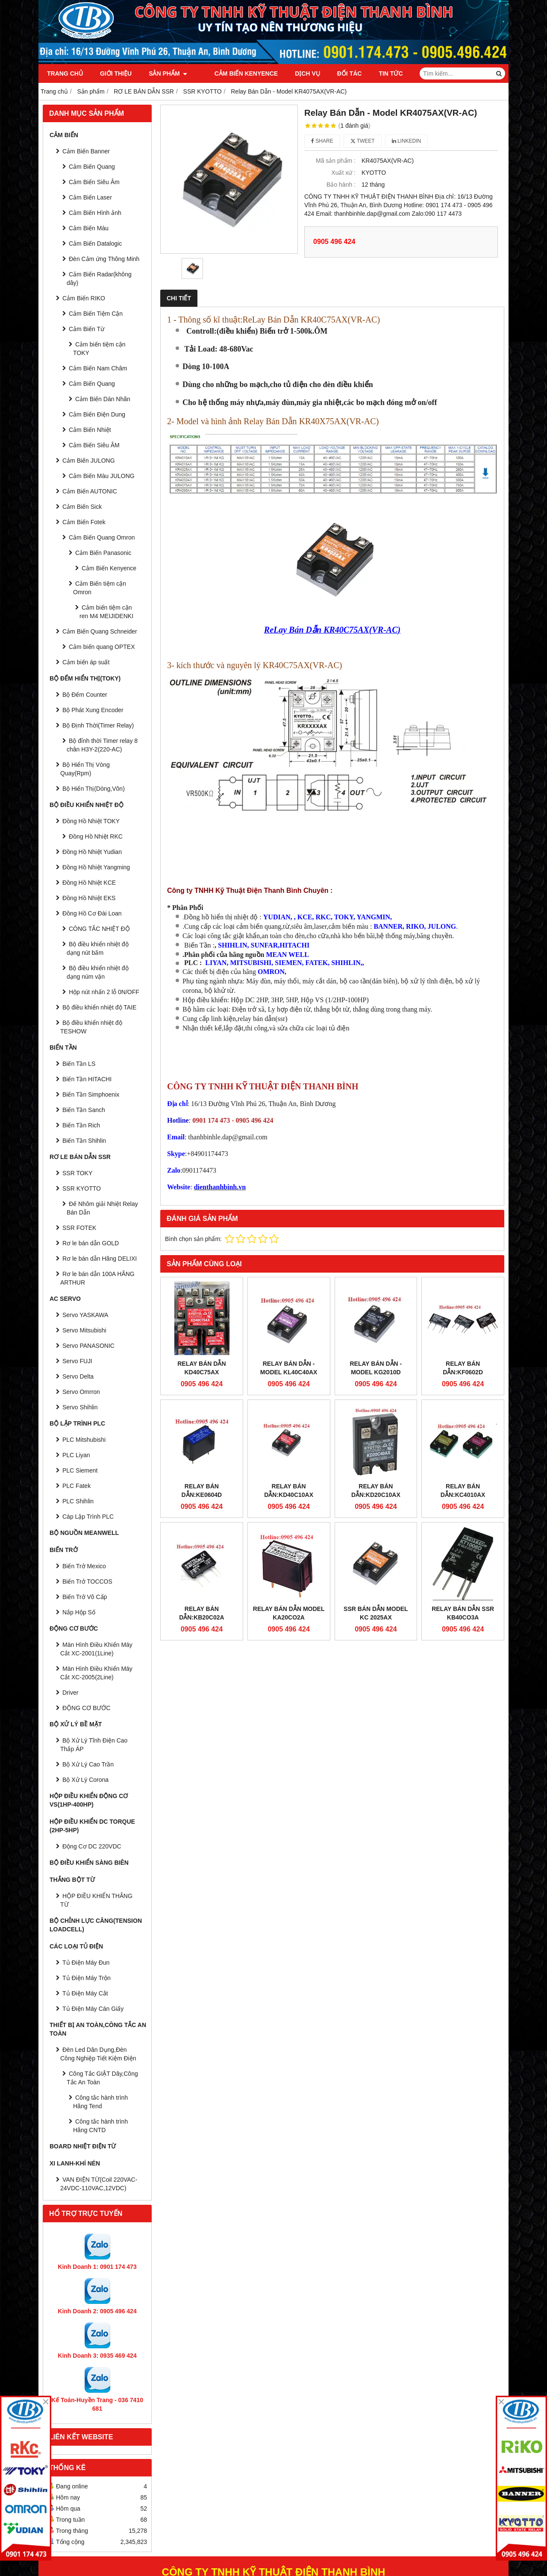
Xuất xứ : (343, 172)
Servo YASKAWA (85, 1314)
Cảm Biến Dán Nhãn (102, 399)
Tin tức (381, 73)
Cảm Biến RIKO (83, 298)
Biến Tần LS (78, 1063)
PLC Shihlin (78, 1501)
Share (322, 141)
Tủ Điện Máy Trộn (86, 1978)
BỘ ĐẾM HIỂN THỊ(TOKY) (85, 678)
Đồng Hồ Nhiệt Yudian (92, 851)
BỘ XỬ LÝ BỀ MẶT (76, 1724)
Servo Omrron (81, 1391)
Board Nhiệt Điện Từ (83, 2146)
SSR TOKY (77, 1173)
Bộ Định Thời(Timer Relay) (98, 725)
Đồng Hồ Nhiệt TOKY (91, 821)
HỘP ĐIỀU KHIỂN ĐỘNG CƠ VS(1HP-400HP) (89, 1800)
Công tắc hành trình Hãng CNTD (100, 2125)
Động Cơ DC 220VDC (91, 1846)
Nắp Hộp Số (78, 1612)
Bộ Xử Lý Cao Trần (88, 1764)
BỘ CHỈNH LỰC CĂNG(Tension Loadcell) (96, 1925)
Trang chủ (65, 73)
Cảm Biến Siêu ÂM (94, 445)
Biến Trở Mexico (84, 1566)
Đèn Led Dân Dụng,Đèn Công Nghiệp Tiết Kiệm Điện (98, 2054)
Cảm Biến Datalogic (95, 243)
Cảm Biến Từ (86, 329)
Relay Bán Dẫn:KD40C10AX (288, 1417)
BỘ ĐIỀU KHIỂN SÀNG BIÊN (89, 1862)
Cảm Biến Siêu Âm (94, 182)
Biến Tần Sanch (83, 1109)
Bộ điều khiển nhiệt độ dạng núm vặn (98, 972)
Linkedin (406, 141)
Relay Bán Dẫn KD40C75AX (201, 1368)
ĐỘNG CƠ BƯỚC (74, 1628)
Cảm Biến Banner (86, 151)
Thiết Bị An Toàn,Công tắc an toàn (98, 2029)
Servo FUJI (77, 1361)
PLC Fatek (76, 1485)
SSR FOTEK (79, 1227)
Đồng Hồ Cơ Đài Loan (92, 913)
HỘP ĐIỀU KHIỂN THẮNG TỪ (96, 1900)
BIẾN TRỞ (64, 1549)
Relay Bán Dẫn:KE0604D (202, 1490)
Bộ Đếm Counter (84, 694)
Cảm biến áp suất (85, 662)
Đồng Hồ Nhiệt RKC (96, 836)
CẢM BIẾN (64, 135)
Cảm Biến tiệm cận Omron (99, 588)
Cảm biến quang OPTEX (102, 646)
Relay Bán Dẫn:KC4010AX (463, 1417)
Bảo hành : (341, 184)
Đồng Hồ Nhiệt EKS (88, 898)
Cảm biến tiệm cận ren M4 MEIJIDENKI (106, 611)
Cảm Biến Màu (89, 228)
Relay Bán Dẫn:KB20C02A (201, 1539)
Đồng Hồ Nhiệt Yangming (96, 867)
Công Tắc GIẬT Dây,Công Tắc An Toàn (102, 2078)
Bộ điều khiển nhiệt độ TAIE (99, 1007)
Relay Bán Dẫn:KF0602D (463, 1368)
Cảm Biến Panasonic (103, 552)
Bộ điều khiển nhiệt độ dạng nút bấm (98, 948)
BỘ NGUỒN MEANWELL (84, 1532)
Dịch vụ (297, 73)
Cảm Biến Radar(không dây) (99, 278)
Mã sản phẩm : (336, 160)
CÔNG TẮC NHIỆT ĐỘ (99, 928)
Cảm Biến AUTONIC (89, 491)
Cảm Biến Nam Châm (98, 368)
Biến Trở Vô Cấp (84, 1596)
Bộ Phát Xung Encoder (93, 710)
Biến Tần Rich (81, 1125)
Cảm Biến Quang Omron (102, 537)
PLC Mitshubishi (84, 1439)
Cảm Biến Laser (90, 197)
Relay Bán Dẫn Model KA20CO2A (289, 1539)
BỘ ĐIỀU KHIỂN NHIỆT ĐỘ (87, 804)
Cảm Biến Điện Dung (97, 414)
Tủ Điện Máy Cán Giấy (93, 2008)
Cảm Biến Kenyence (236, 73)
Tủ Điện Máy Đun (85, 1962)
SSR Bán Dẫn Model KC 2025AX (376, 1539)
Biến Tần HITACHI (87, 1079)
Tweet (362, 141)
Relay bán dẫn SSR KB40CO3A (463, 1539)
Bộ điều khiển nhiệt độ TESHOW (91, 1027)
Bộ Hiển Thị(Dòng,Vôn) (93, 788)
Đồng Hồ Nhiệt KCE (89, 882)
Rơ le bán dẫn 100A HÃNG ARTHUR (97, 1278)
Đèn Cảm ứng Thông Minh (104, 258)
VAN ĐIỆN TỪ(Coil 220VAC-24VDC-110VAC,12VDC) (98, 2184)
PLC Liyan (76, 1455)
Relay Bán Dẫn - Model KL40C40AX (289, 1368)
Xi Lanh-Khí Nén (75, 2163)
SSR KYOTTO (81, 1188)
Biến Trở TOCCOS (87, 1581)
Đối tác (339, 73)
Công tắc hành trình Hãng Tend (100, 2102)
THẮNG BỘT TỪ (72, 1879)
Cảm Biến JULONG (88, 460)
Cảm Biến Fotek (84, 522)
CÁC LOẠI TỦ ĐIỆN (76, 1946)
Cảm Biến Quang (92, 166)
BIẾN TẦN (63, 1047)
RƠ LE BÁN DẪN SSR (80, 1156)
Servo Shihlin (80, 1407)
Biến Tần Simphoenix (90, 1094)
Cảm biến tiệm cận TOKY (99, 348)
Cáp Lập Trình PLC (88, 1516)
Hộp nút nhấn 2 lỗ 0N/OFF (104, 992)
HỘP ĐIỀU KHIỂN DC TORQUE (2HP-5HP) (92, 1826)
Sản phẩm (168, 73)
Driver (70, 1692)
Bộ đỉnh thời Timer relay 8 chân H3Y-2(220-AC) (102, 745)
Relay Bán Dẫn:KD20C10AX (375, 1417)
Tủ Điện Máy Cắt (85, 1993)
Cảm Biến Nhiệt (90, 429)
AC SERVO (65, 1298)
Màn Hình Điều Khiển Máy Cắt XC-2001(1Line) (96, 1649)
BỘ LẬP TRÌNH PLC (77, 1423)
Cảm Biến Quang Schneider (99, 631)
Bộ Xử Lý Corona (85, 1779)
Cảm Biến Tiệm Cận (96, 313)
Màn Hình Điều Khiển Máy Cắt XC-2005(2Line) (96, 1673)
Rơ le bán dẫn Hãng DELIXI (99, 1258)
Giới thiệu (116, 73)
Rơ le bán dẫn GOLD (90, 1243)
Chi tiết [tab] (179, 298)
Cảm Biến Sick (82, 506)
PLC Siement (79, 1470)
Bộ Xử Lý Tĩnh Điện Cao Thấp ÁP (93, 1744)
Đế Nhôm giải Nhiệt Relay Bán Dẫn (102, 1208)
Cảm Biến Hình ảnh (95, 212)
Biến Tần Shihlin (84, 1140)
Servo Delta (78, 1376)
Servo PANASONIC (88, 1345)
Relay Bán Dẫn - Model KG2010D (376, 1368)
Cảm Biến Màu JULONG (102, 475)
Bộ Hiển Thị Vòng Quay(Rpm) (85, 769)
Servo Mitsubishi (84, 1330)
